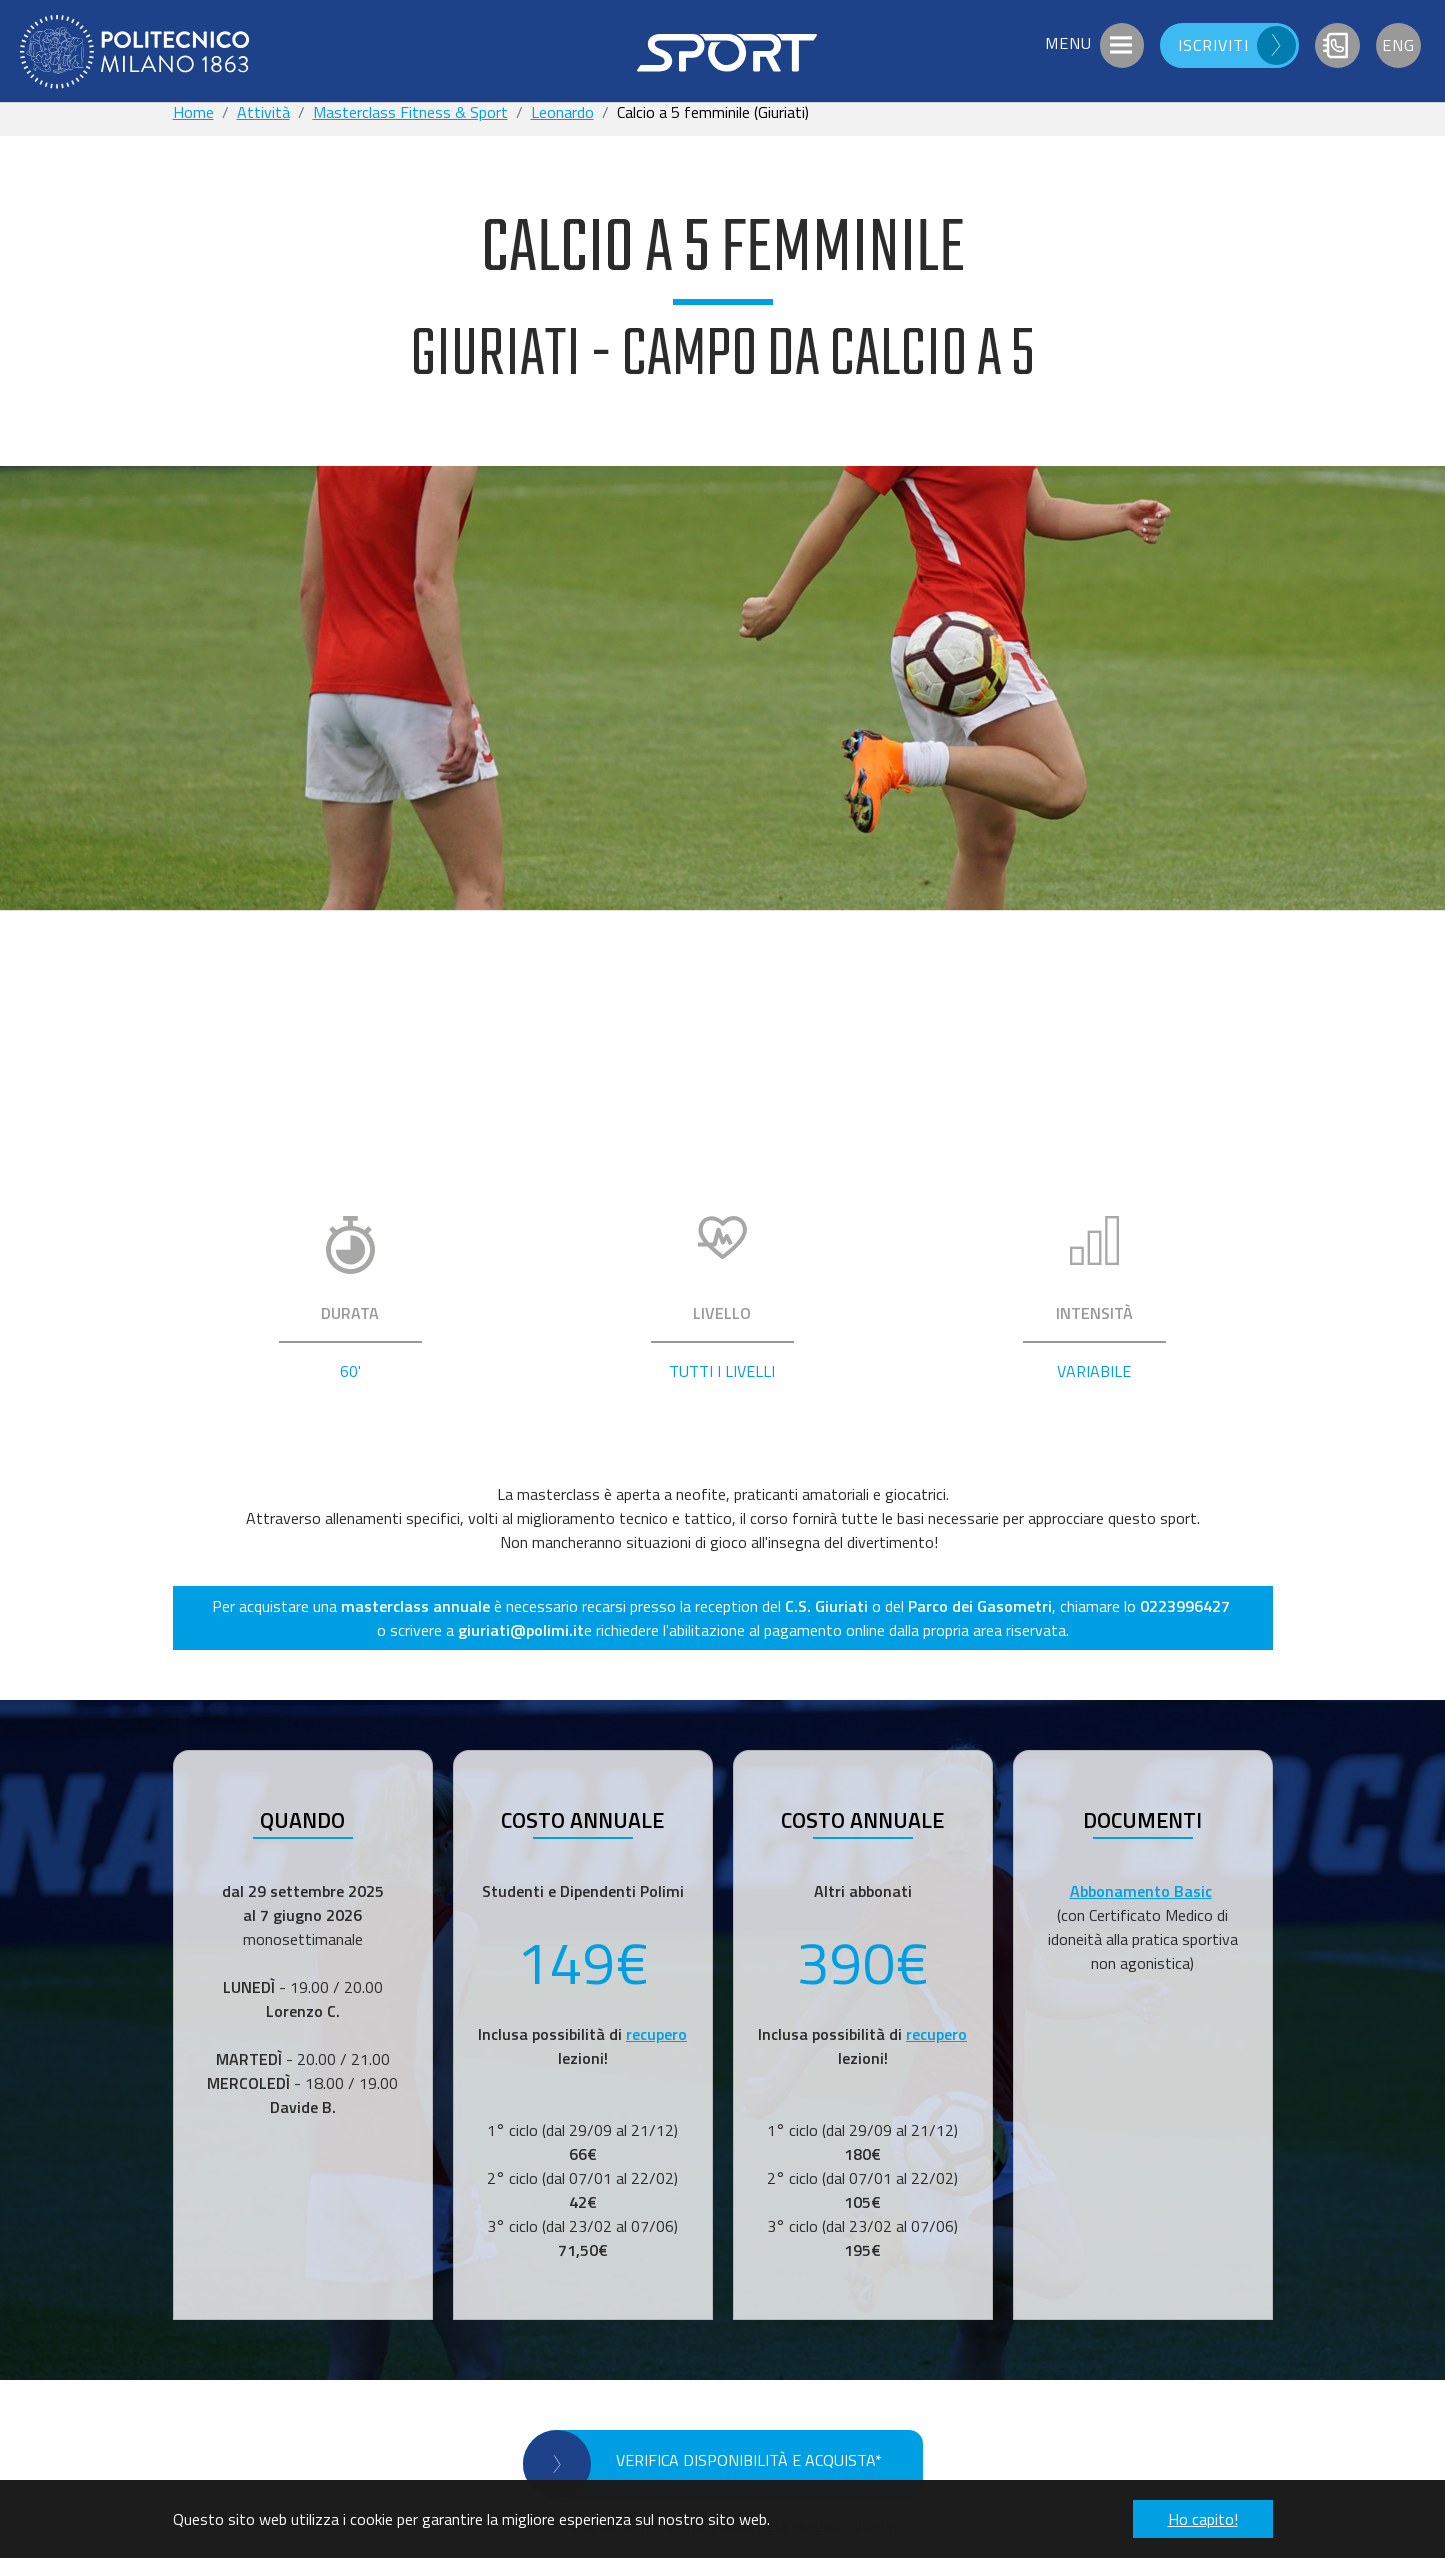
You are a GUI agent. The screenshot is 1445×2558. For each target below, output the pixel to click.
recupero (656, 2034)
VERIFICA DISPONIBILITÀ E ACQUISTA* (749, 2460)
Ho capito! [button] (1203, 2519)
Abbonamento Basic (1141, 1891)
